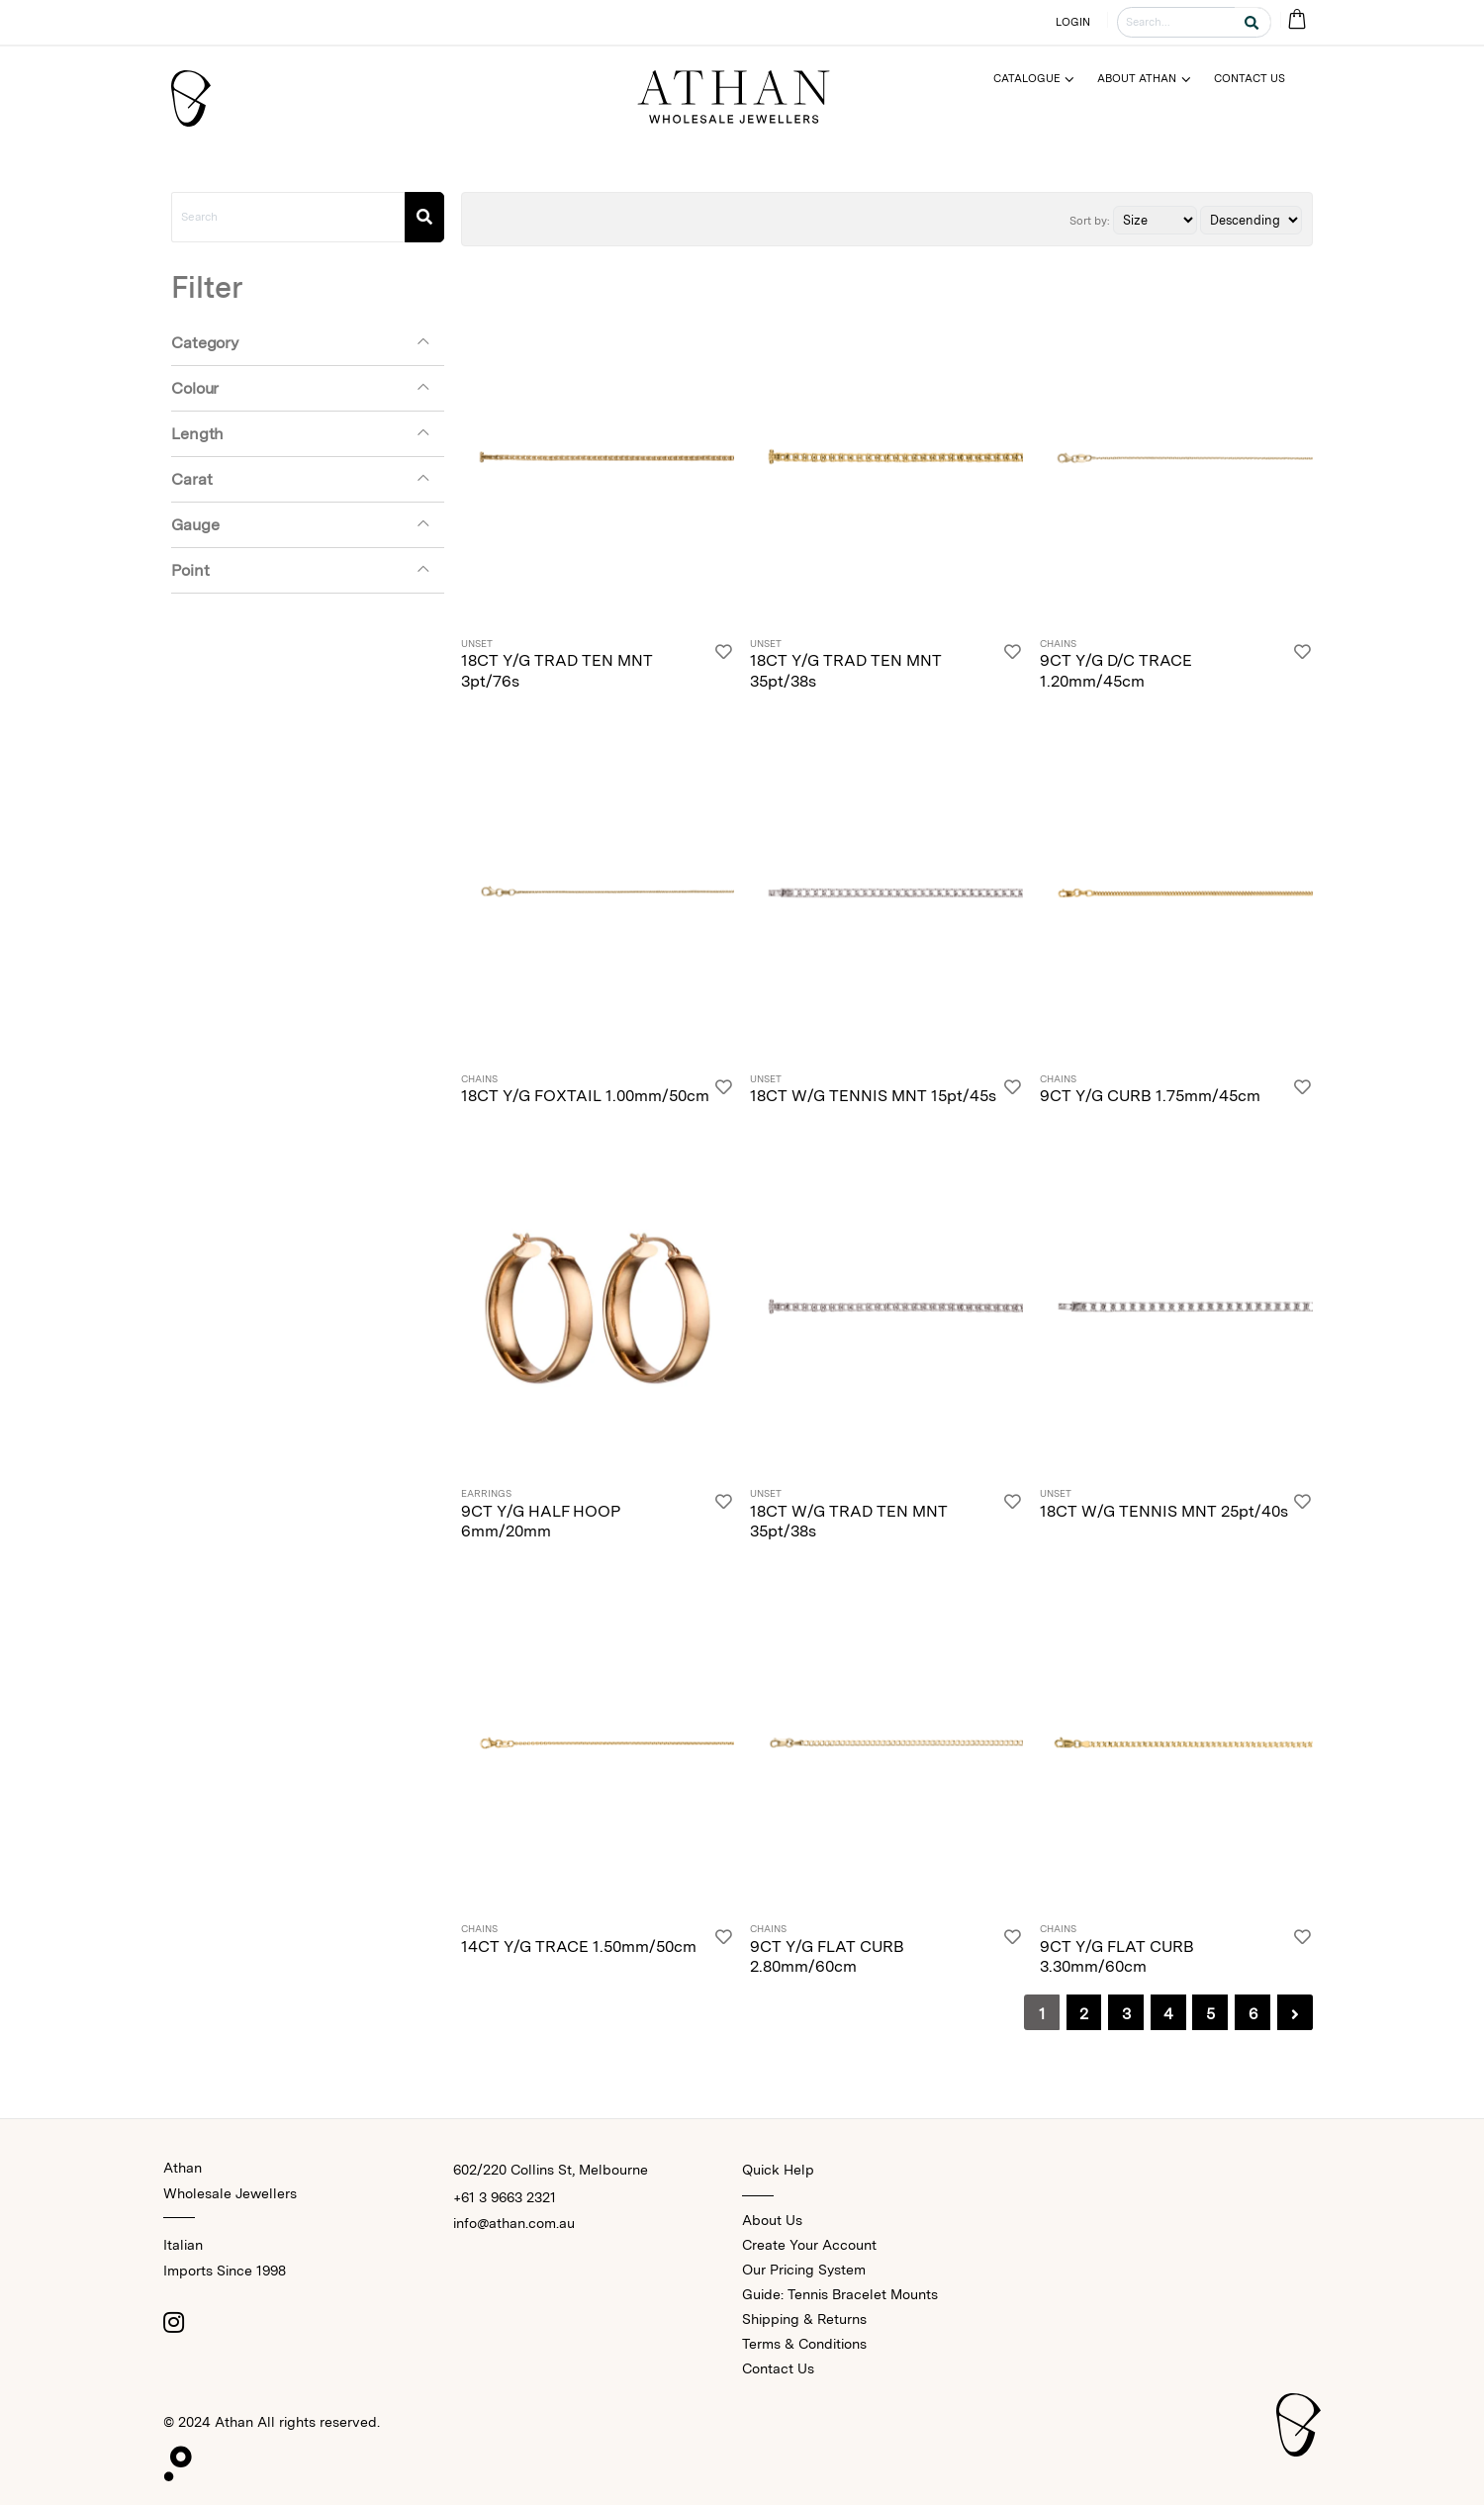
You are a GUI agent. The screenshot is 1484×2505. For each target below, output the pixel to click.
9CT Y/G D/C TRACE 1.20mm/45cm (1116, 671)
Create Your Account (809, 2245)
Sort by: (1089, 221)
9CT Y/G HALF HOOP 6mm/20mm (540, 1521)
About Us (772, 2220)
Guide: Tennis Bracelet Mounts (840, 2294)
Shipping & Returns (804, 2319)
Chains (1058, 644)
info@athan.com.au (514, 2223)
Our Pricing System (804, 2269)
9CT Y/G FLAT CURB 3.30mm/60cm (1117, 1957)
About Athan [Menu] (1136, 78)
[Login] (723, 666)
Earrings (486, 1494)
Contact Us (778, 2368)
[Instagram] (173, 2322)
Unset (477, 644)
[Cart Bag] (1296, 20)
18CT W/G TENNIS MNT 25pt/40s (1164, 1511)
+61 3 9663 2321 (504, 2197)
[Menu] (1042, 78)
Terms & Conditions (804, 2344)
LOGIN (1073, 22)
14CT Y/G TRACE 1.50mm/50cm (578, 1946)
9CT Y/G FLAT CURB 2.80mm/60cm (827, 1957)
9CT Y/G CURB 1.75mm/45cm (1150, 1095)
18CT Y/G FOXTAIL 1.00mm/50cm (585, 1095)
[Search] (424, 217)
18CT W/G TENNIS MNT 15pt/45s (873, 1095)
